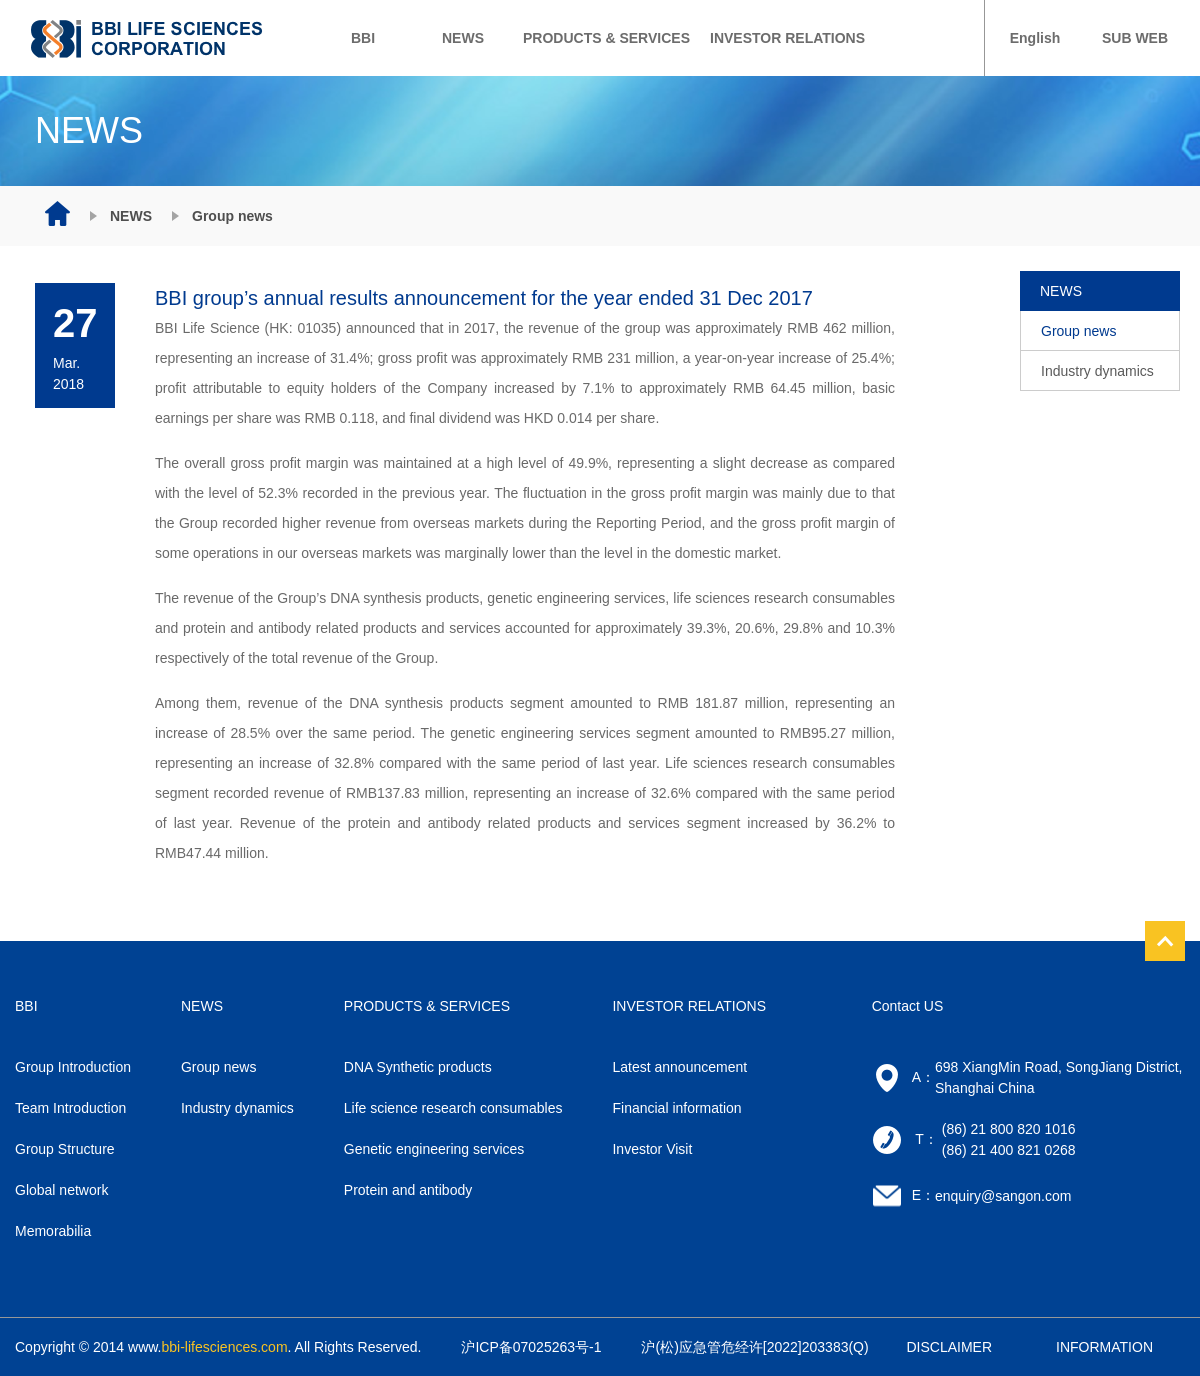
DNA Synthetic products (418, 1067)
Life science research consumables (453, 1108)
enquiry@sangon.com (1003, 1196)
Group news (1078, 331)
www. (208, 1347)
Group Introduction (73, 1067)
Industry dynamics (1097, 371)
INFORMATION (1104, 1347)
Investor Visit (652, 1149)
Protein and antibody (408, 1190)
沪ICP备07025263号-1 (531, 1347)
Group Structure (65, 1149)
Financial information (676, 1108)
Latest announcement (679, 1067)
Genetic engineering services (434, 1149)
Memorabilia (53, 1231)
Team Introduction (70, 1108)
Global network (61, 1190)
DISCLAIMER (949, 1347)
